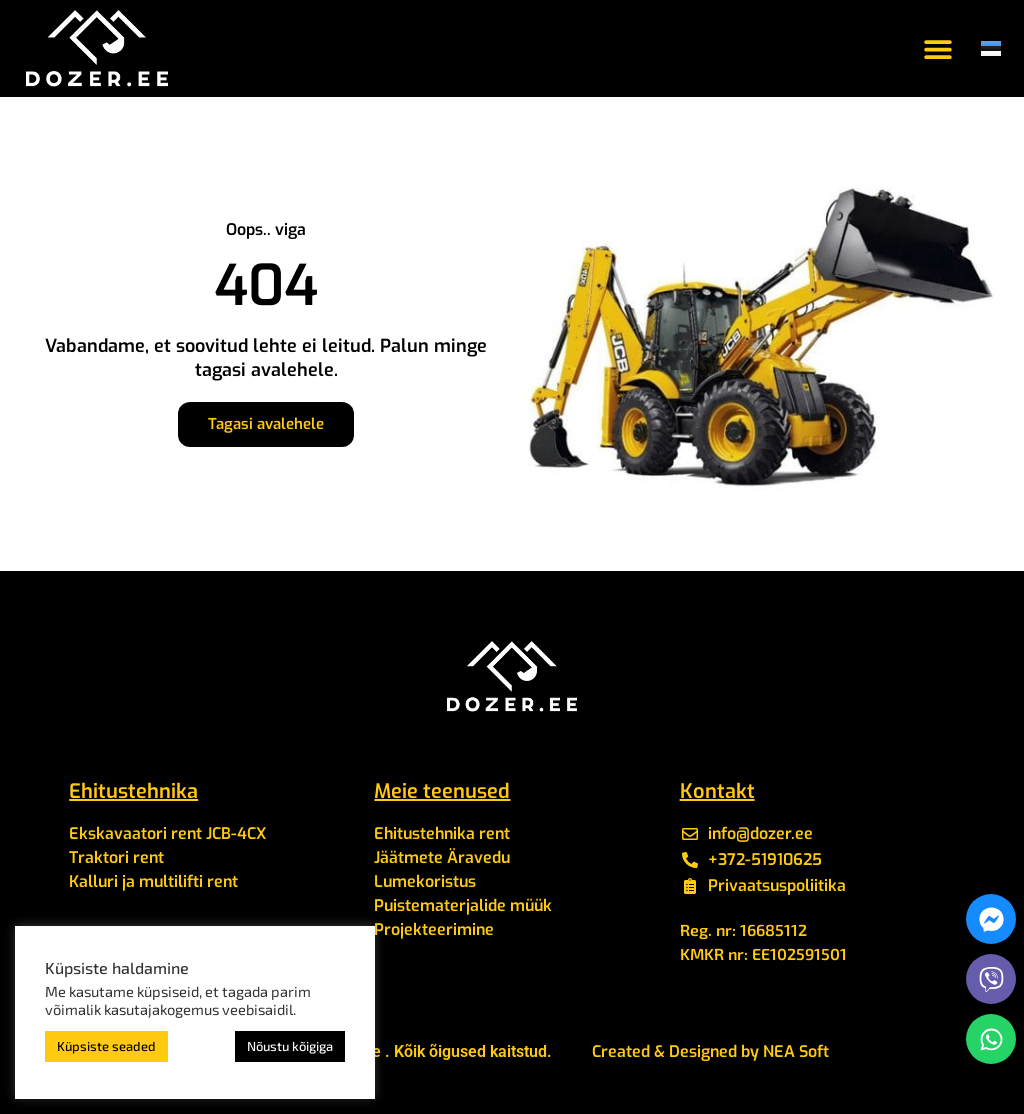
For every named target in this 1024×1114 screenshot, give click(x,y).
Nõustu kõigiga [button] (290, 1046)
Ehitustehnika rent (442, 833)
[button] (938, 48)
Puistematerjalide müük (463, 905)
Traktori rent (116, 857)
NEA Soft (796, 1051)
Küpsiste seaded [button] (106, 1046)
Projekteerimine (434, 929)
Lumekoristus (425, 881)
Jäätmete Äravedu (442, 857)
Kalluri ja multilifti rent (153, 881)
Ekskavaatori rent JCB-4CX (167, 833)
